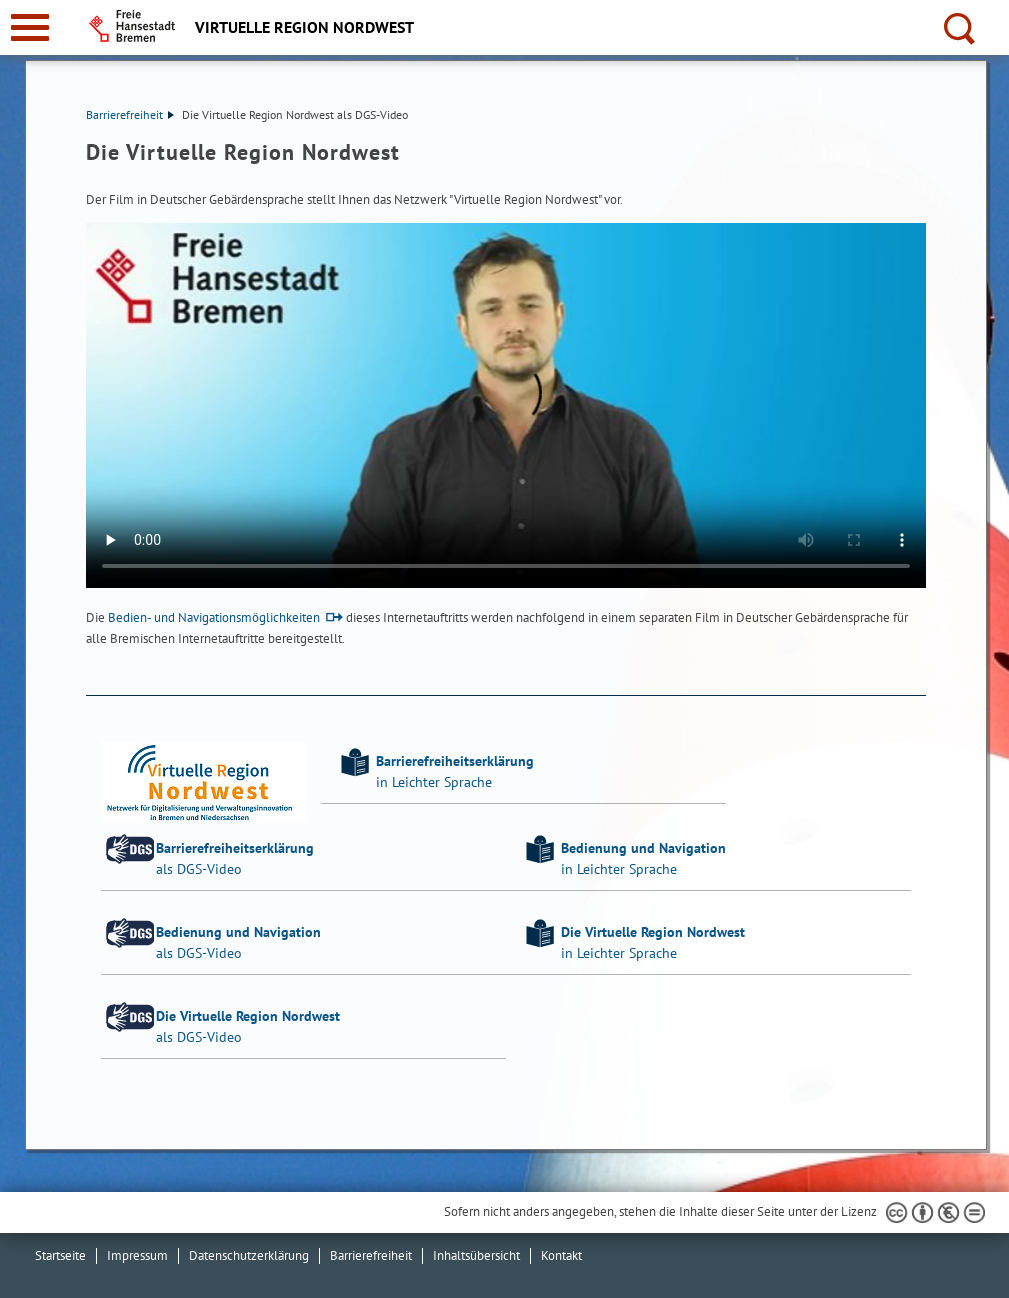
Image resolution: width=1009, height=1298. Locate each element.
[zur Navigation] (30, 27)
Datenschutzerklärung (249, 1255)
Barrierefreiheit (130, 114)
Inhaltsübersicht (476, 1255)
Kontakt (561, 1255)
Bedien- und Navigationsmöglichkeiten (214, 617)
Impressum (137, 1255)
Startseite (60, 1255)
